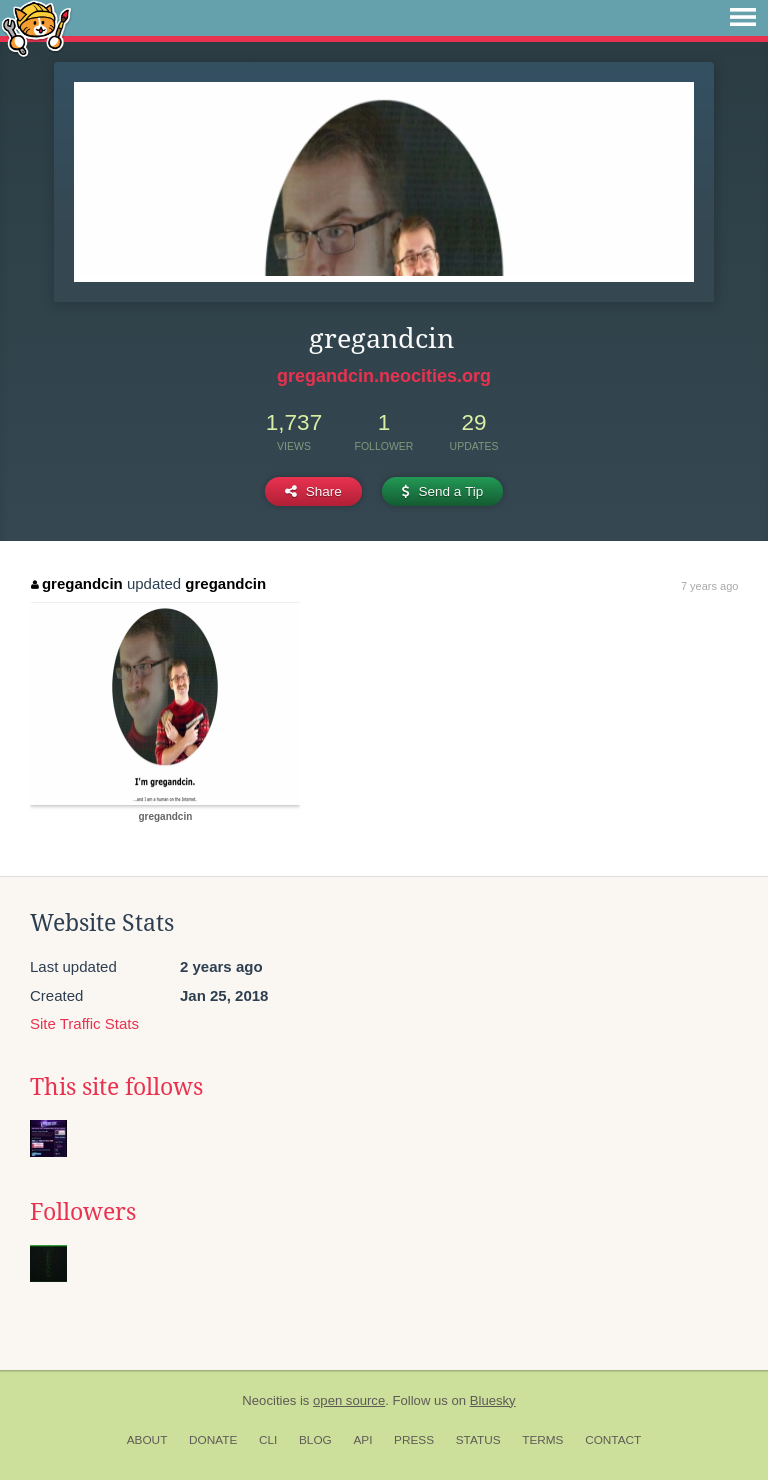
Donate (213, 1440)
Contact (613, 1440)
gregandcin (76, 583)
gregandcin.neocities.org (384, 376)
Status (478, 1440)
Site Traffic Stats (84, 1023)
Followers (83, 1212)
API (362, 1440)
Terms (542, 1440)
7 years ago (709, 586)
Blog (315, 1440)
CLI (268, 1440)
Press (414, 1440)
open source (349, 1400)
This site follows (116, 1087)
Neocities (269, 1400)
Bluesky (493, 1400)
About (147, 1440)
